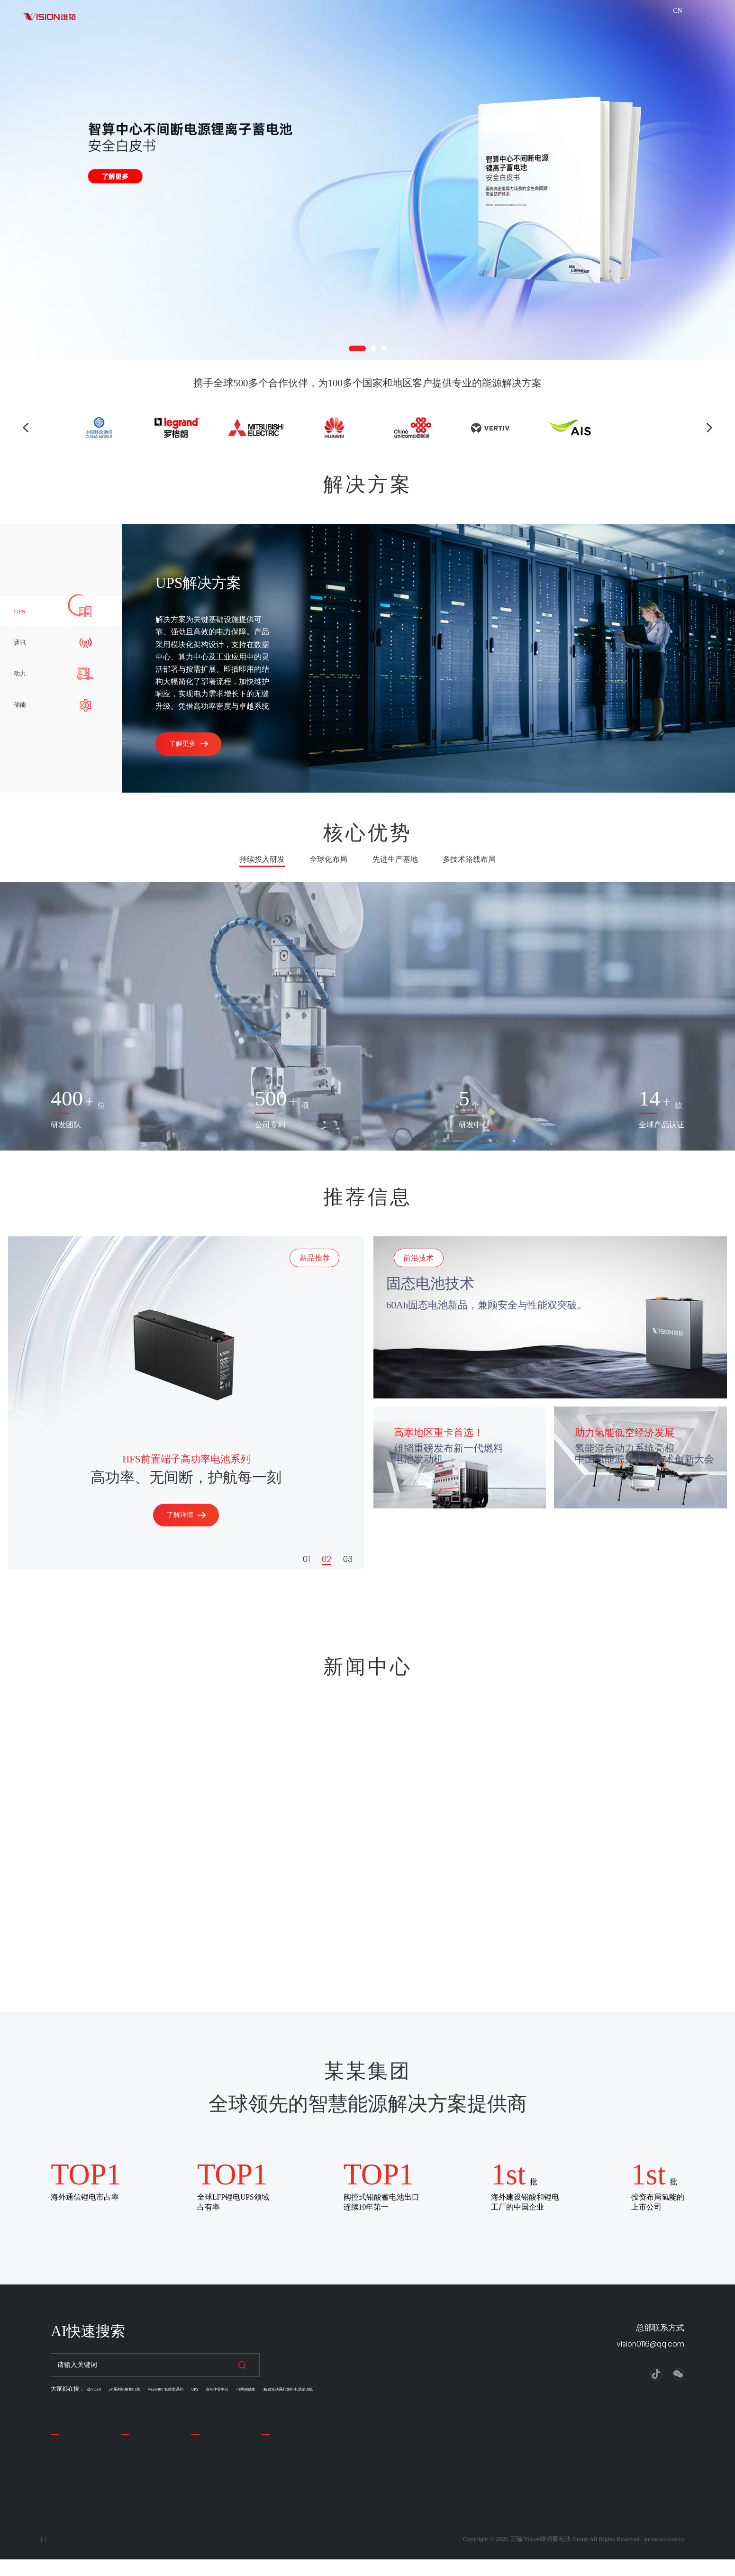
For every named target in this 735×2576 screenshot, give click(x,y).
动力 (268, 2493)
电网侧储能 (329, 2388)
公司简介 (66, 2466)
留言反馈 (66, 2506)
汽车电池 (136, 2480)
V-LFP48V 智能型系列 (207, 2388)
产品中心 (137, 2439)
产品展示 (282, 21)
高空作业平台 (286, 2388)
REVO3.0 (97, 2388)
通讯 (268, 2480)
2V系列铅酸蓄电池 (144, 2388)
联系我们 (688, 27)
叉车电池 (136, 2493)
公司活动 (206, 2480)
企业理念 (66, 2480)
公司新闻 (206, 2466)
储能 (268, 2506)
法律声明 (115, 2555)
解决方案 (161, 21)
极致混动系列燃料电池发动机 (392, 2388)
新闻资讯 (337, 21)
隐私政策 (63, 2555)
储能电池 (136, 2466)
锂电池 (132, 2506)
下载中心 (393, 21)
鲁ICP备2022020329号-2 (652, 2555)
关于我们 (227, 21)
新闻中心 (207, 2439)
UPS (252, 2388)
